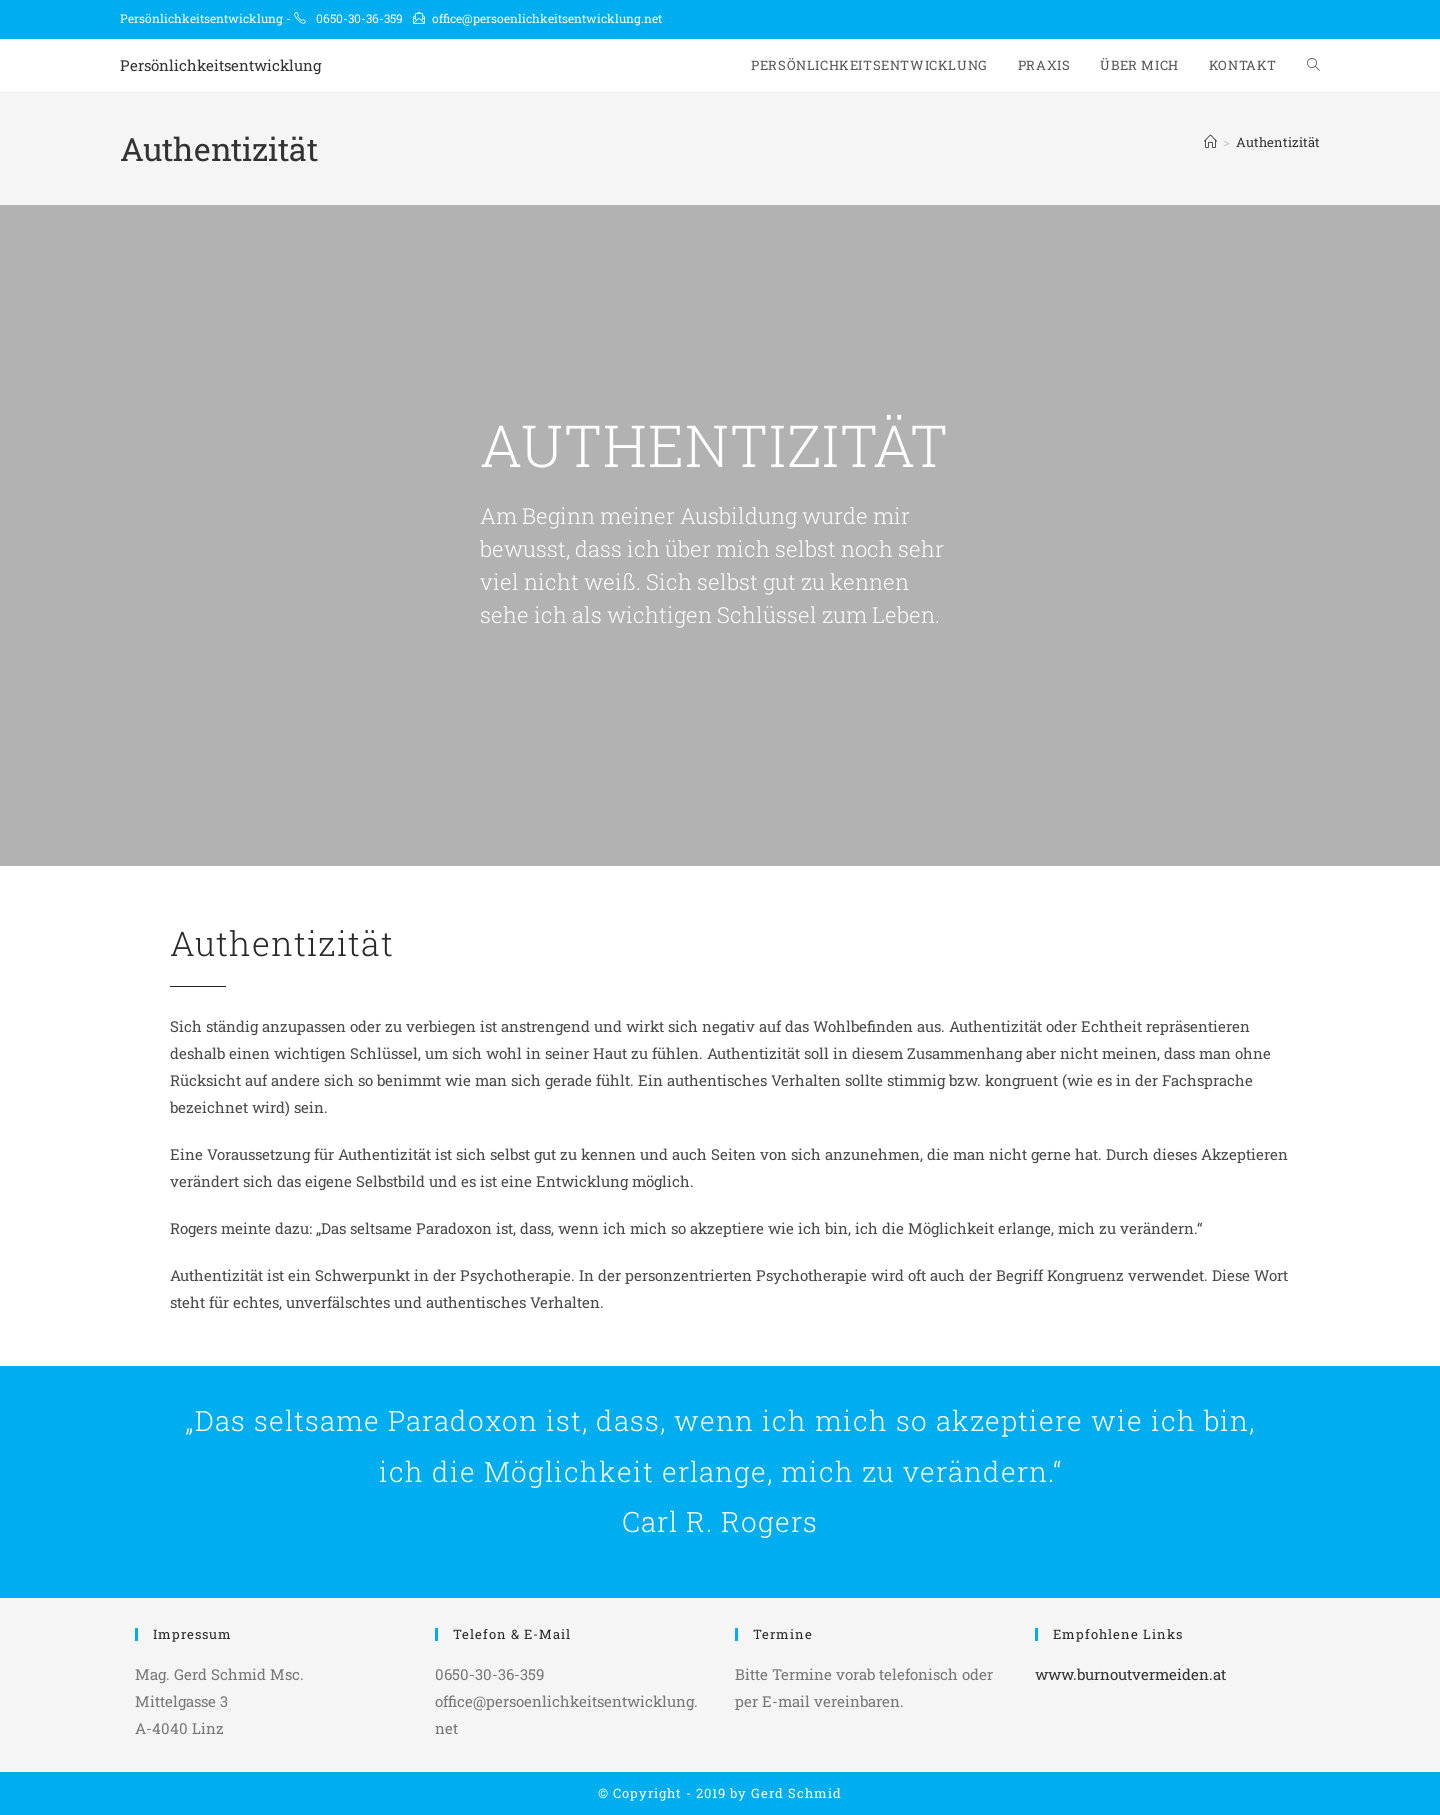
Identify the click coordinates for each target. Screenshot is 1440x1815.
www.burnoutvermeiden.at (1130, 1674)
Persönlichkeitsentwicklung (220, 65)
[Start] (1210, 142)
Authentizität (1278, 142)
